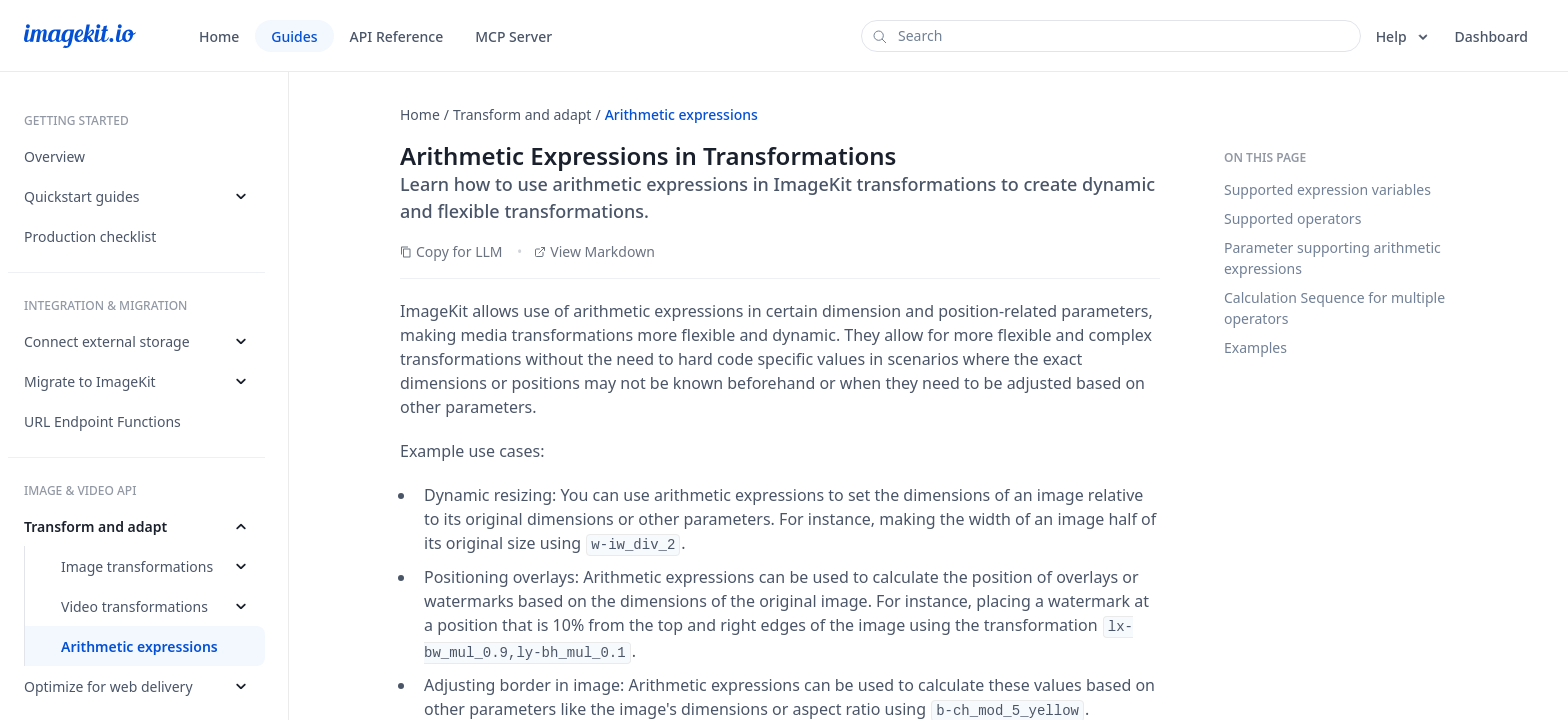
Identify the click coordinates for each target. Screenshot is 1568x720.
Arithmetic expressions (681, 114)
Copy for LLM (451, 251)
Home (420, 114)
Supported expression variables (1327, 189)
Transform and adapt (522, 114)
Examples (1255, 347)
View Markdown (594, 251)
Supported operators (1292, 218)
